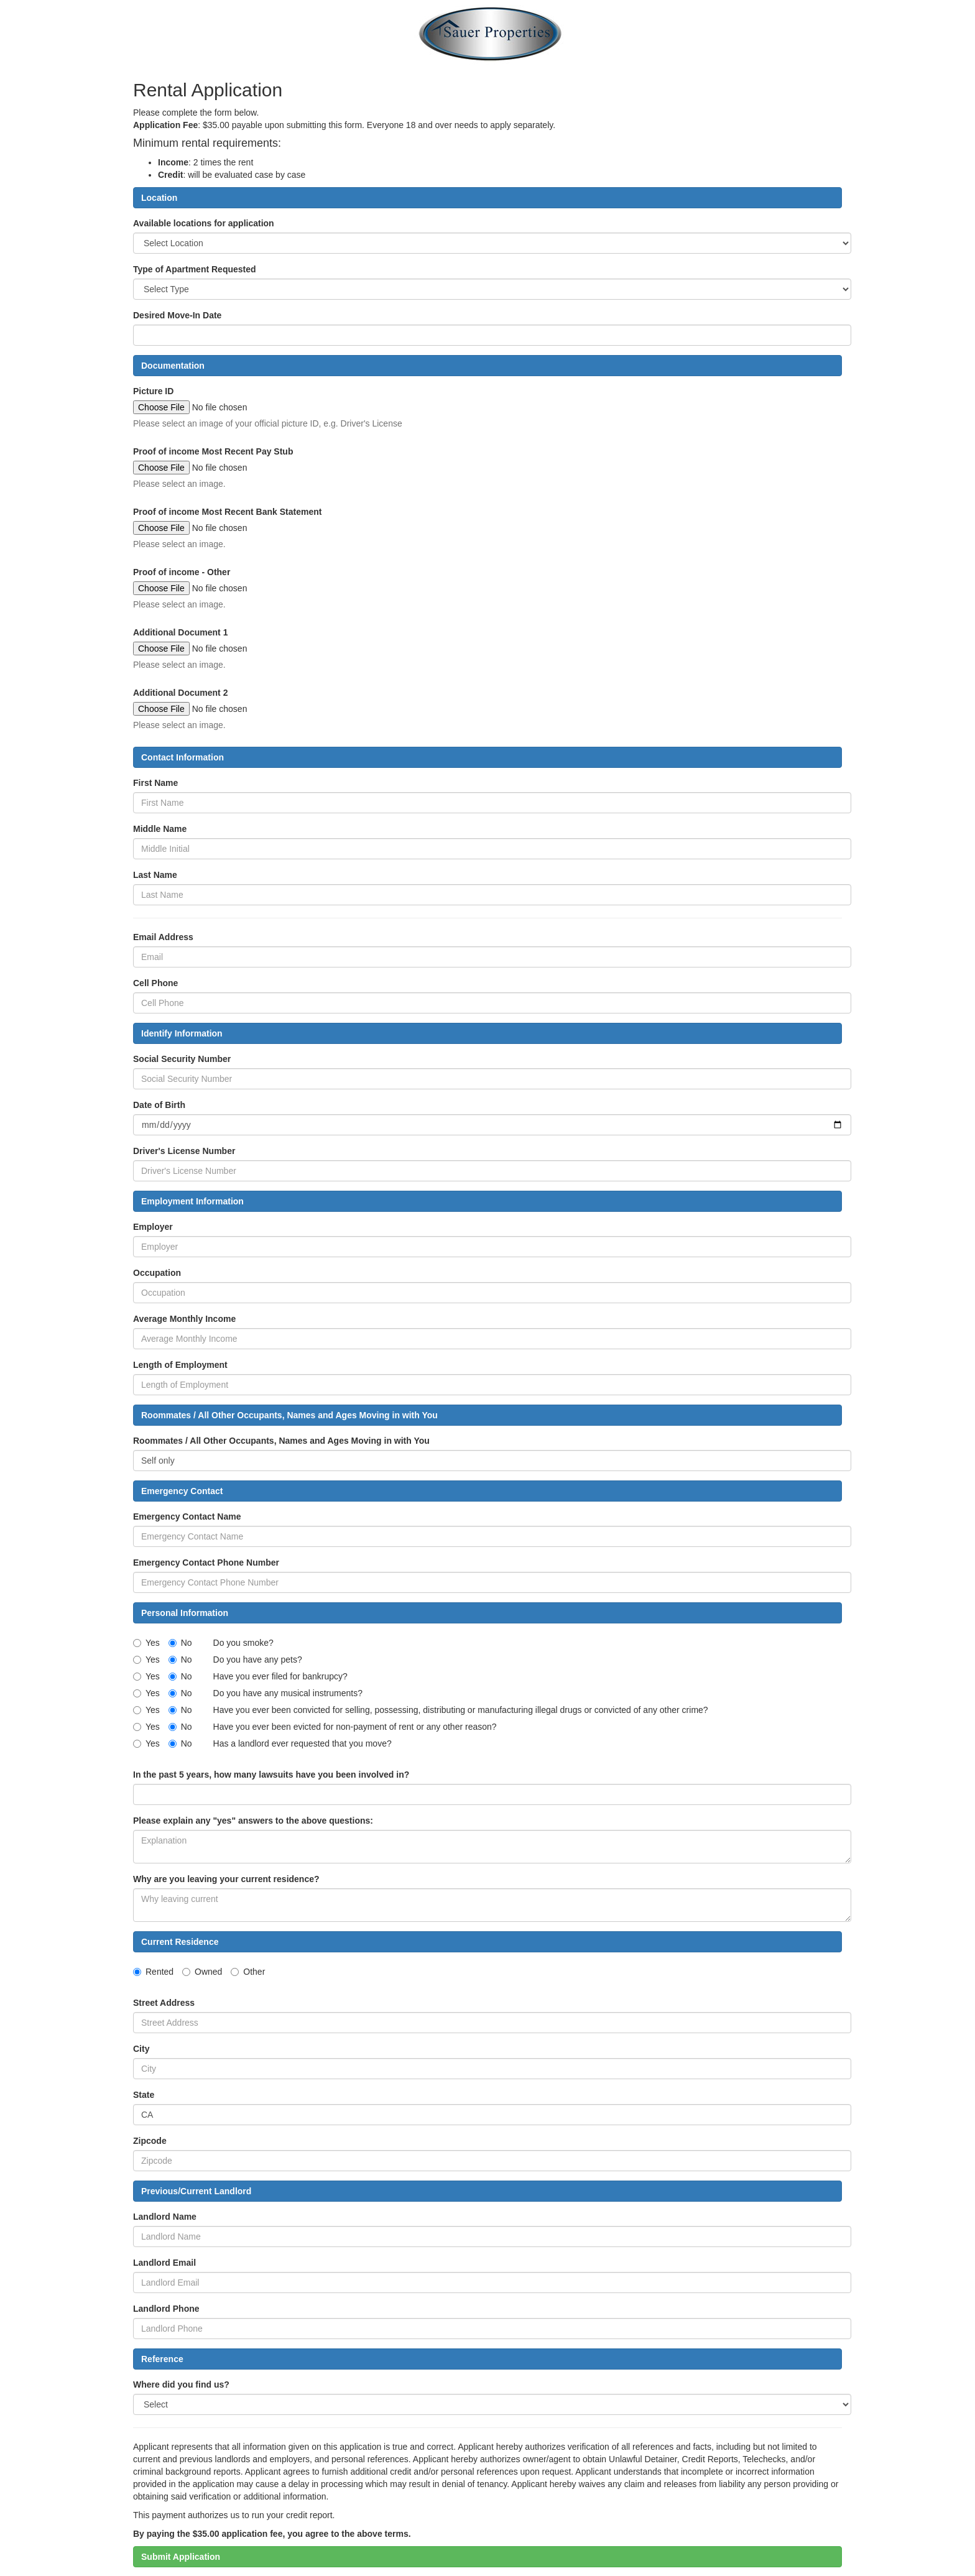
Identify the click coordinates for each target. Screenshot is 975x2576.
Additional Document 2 (180, 693)
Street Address (164, 2003)
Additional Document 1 (180, 632)
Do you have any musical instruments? (288, 1693)
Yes (146, 1643)
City (141, 2049)
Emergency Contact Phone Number (206, 1562)
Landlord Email (164, 2263)
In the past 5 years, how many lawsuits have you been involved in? (271, 1775)
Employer (153, 1227)
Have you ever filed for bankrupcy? (280, 1676)
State (143, 2095)
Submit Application (180, 2557)
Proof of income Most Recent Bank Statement (227, 512)
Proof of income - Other (181, 572)
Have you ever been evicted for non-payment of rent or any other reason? (355, 1727)
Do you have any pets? (257, 1659)
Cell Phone (155, 983)
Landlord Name (164, 2217)
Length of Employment (180, 1365)
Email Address (163, 937)
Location (159, 198)
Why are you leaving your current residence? (226, 1879)
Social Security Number (182, 1059)
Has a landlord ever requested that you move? (302, 1743)
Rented (153, 1972)
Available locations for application (203, 223)
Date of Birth (159, 1105)
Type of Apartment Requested (194, 269)
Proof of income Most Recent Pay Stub (213, 451)
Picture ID (153, 391)
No (180, 1643)
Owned (202, 1972)
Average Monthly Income (184, 1319)
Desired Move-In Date (177, 315)
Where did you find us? (181, 2384)
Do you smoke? (243, 1643)
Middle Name (160, 829)
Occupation (157, 1273)
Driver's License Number (184, 1151)
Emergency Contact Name (187, 1516)
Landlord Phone (166, 2309)
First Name (155, 783)
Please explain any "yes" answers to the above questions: (253, 1821)
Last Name (155, 875)
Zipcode (150, 2141)
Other (248, 1972)
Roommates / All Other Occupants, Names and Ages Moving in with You (281, 1441)
